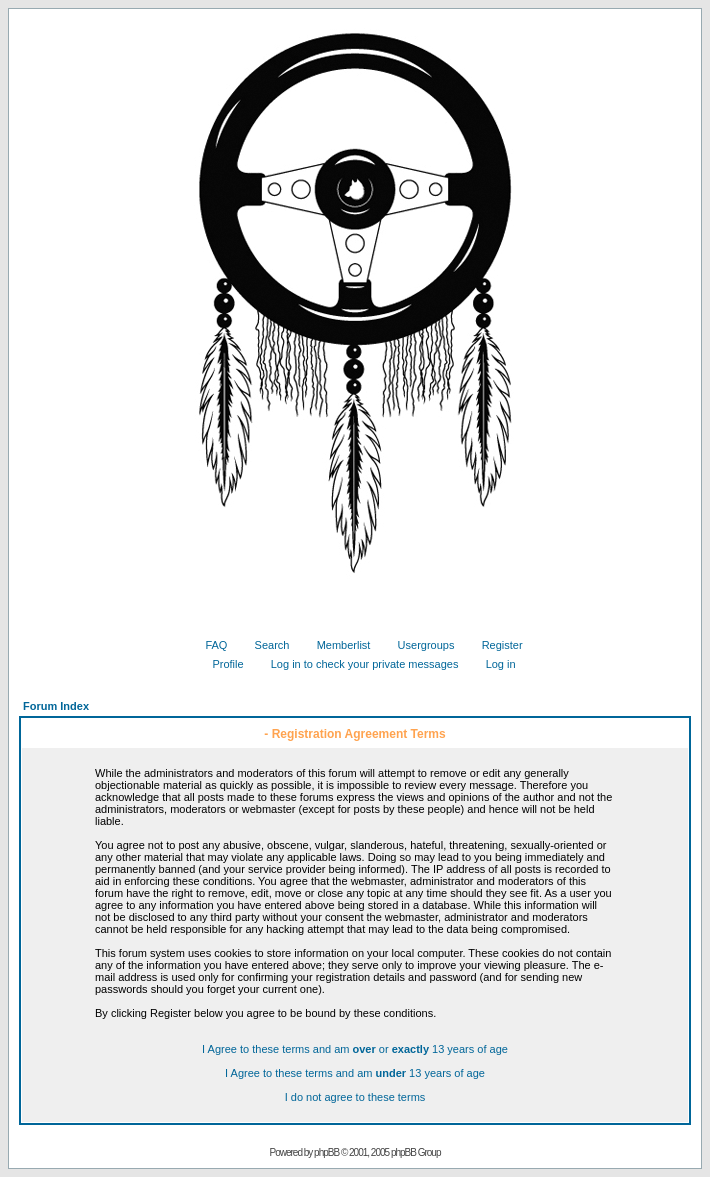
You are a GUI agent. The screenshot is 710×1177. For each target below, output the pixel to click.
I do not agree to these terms (355, 1097)
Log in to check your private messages (357, 664)
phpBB (326, 1152)
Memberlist (336, 645)
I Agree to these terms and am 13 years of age (355, 1073)
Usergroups (419, 645)
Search (265, 645)
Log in (493, 664)
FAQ (208, 645)
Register (495, 645)
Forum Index (56, 706)
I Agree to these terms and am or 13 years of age (355, 1049)
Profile (220, 664)
